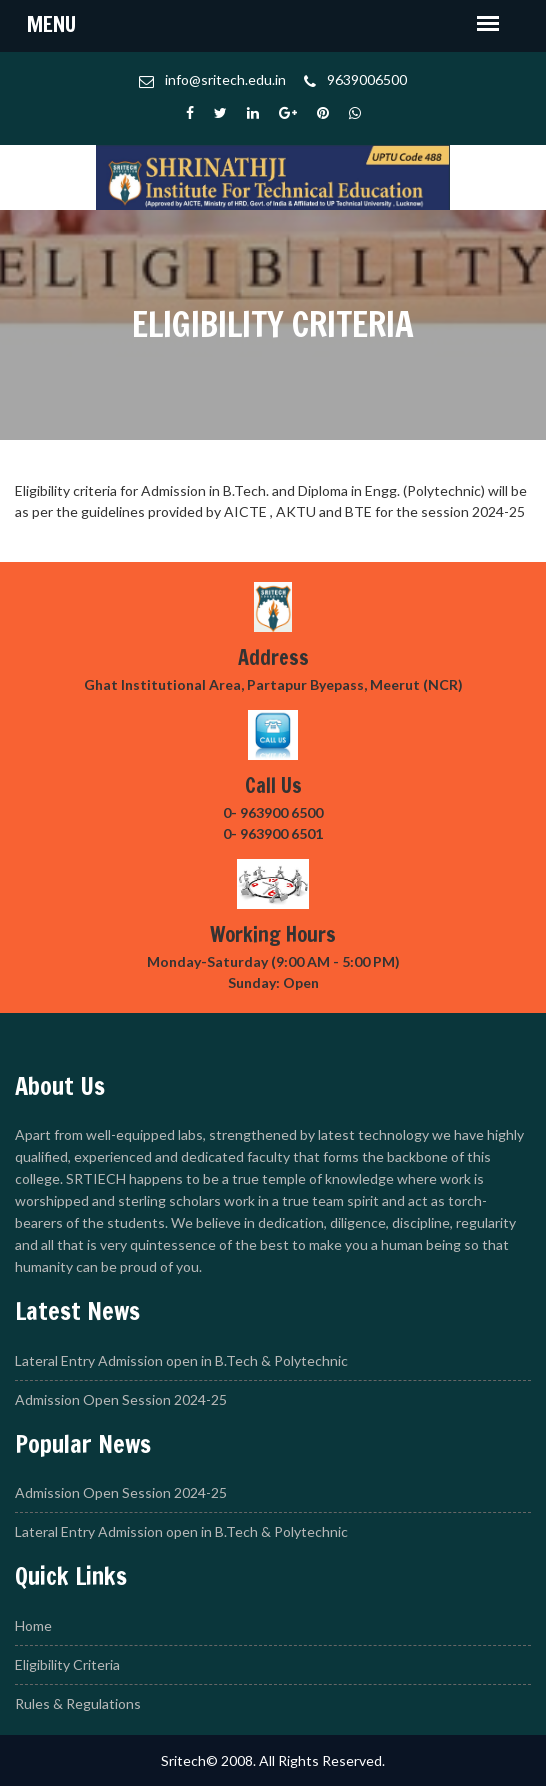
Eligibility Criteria (67, 1664)
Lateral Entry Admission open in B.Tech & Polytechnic (181, 1360)
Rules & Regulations (78, 1703)
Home (33, 1625)
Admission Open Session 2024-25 (121, 1399)
